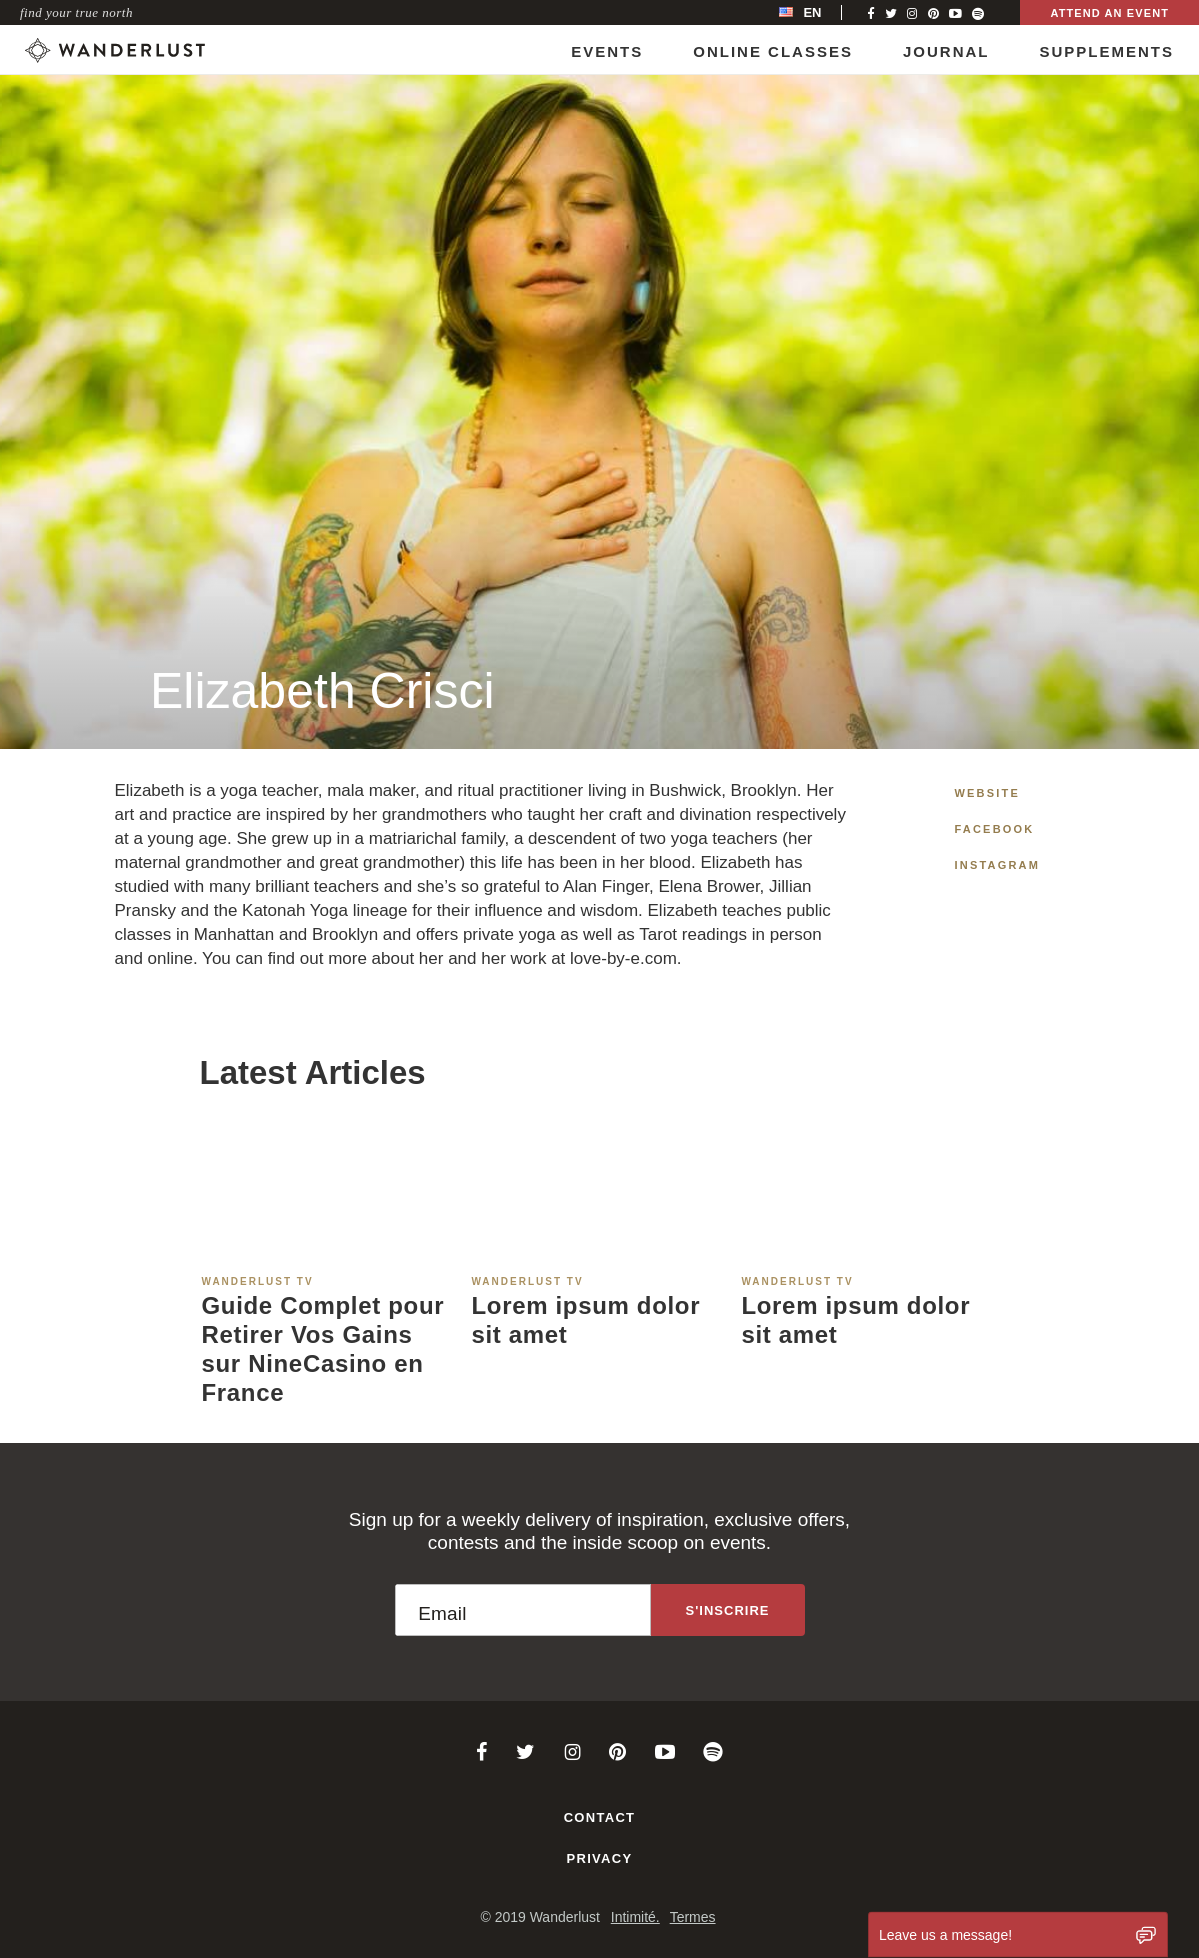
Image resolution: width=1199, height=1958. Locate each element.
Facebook (995, 829)
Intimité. (635, 1917)
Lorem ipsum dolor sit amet (585, 1320)
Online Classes (773, 51)
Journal (946, 51)
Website (988, 793)
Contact (600, 1817)
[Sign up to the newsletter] (728, 1610)
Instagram (998, 865)
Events (607, 51)
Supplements (1106, 51)
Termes (693, 1917)
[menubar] (821, 12)
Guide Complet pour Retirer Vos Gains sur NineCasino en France (323, 1348)
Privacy (600, 1858)
